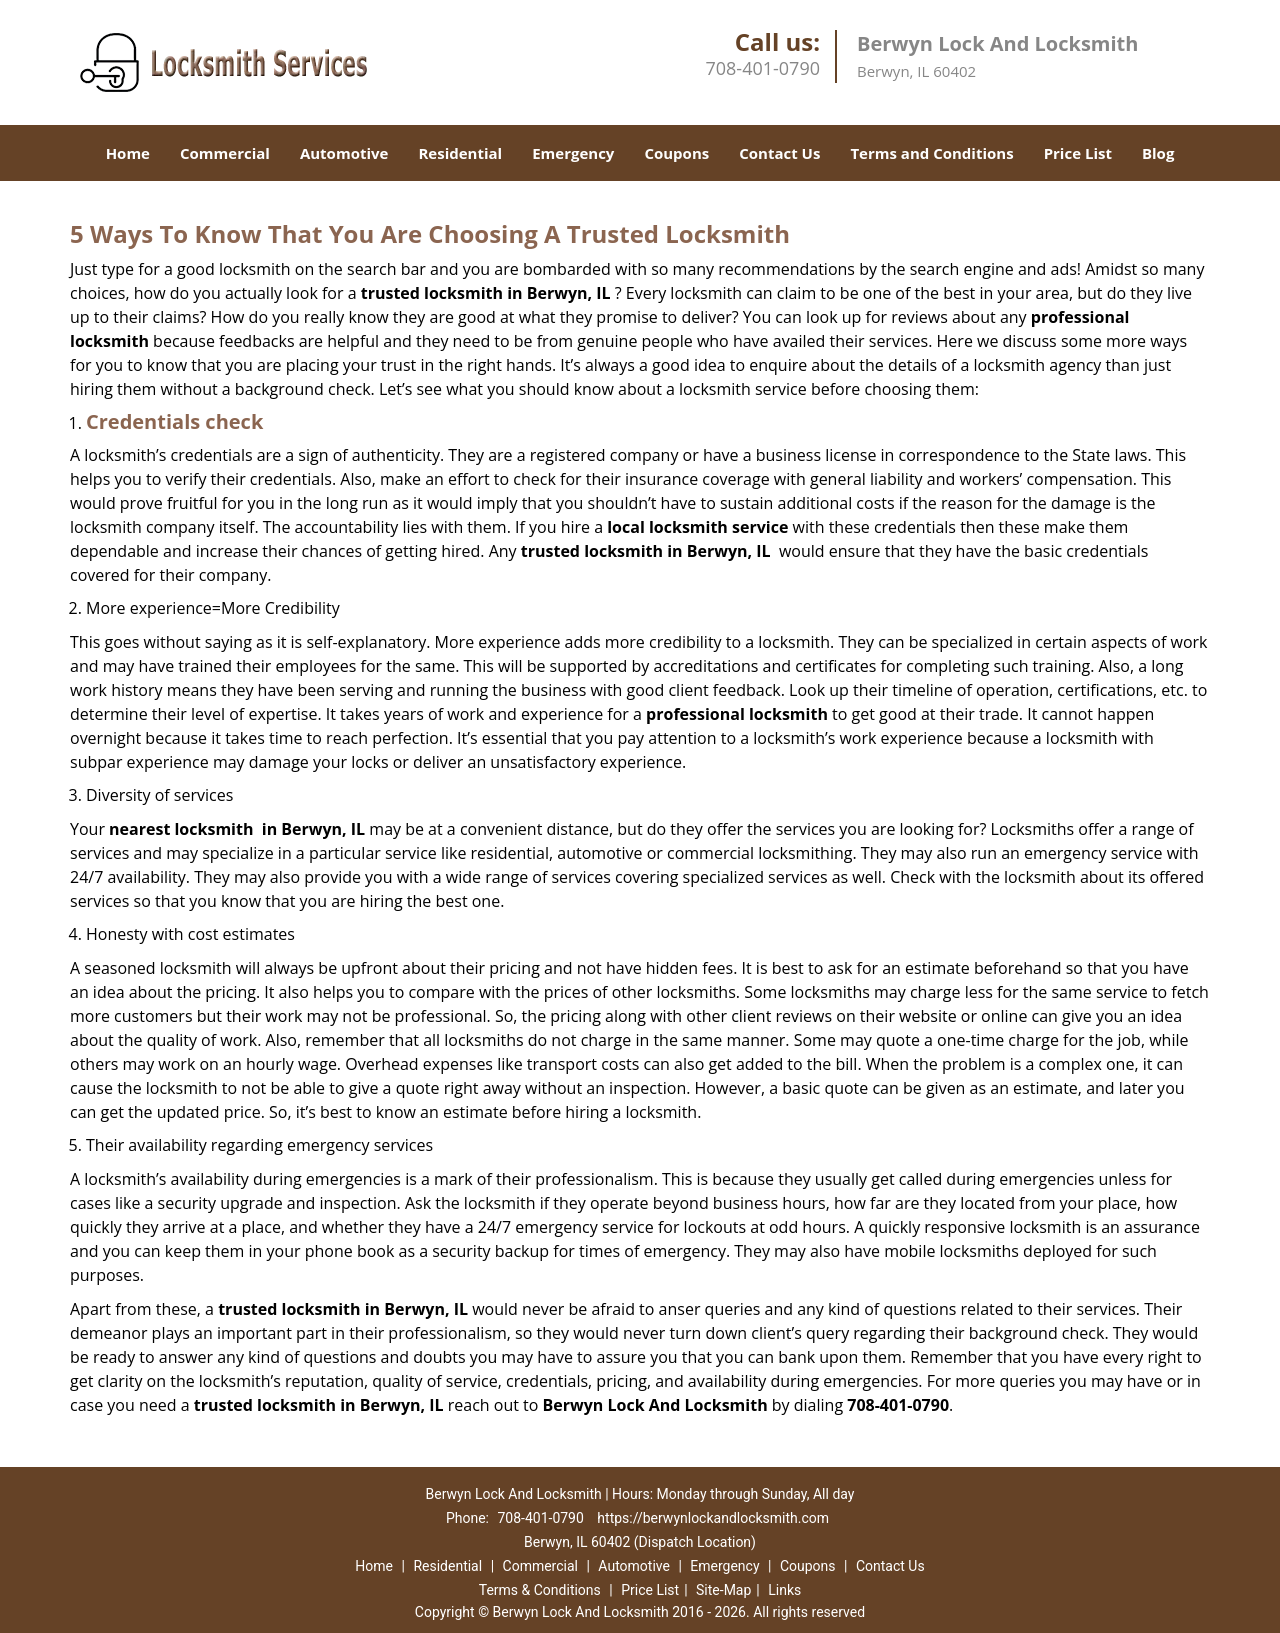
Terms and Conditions (931, 153)
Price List (1078, 153)
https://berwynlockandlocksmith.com (713, 1518)
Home (128, 153)
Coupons (676, 153)
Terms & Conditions (540, 1590)
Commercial (225, 153)
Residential (460, 153)
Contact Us (779, 153)
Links (784, 1590)
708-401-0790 (762, 68)
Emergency (573, 153)
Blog (1158, 153)
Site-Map (723, 1590)
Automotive (344, 153)
